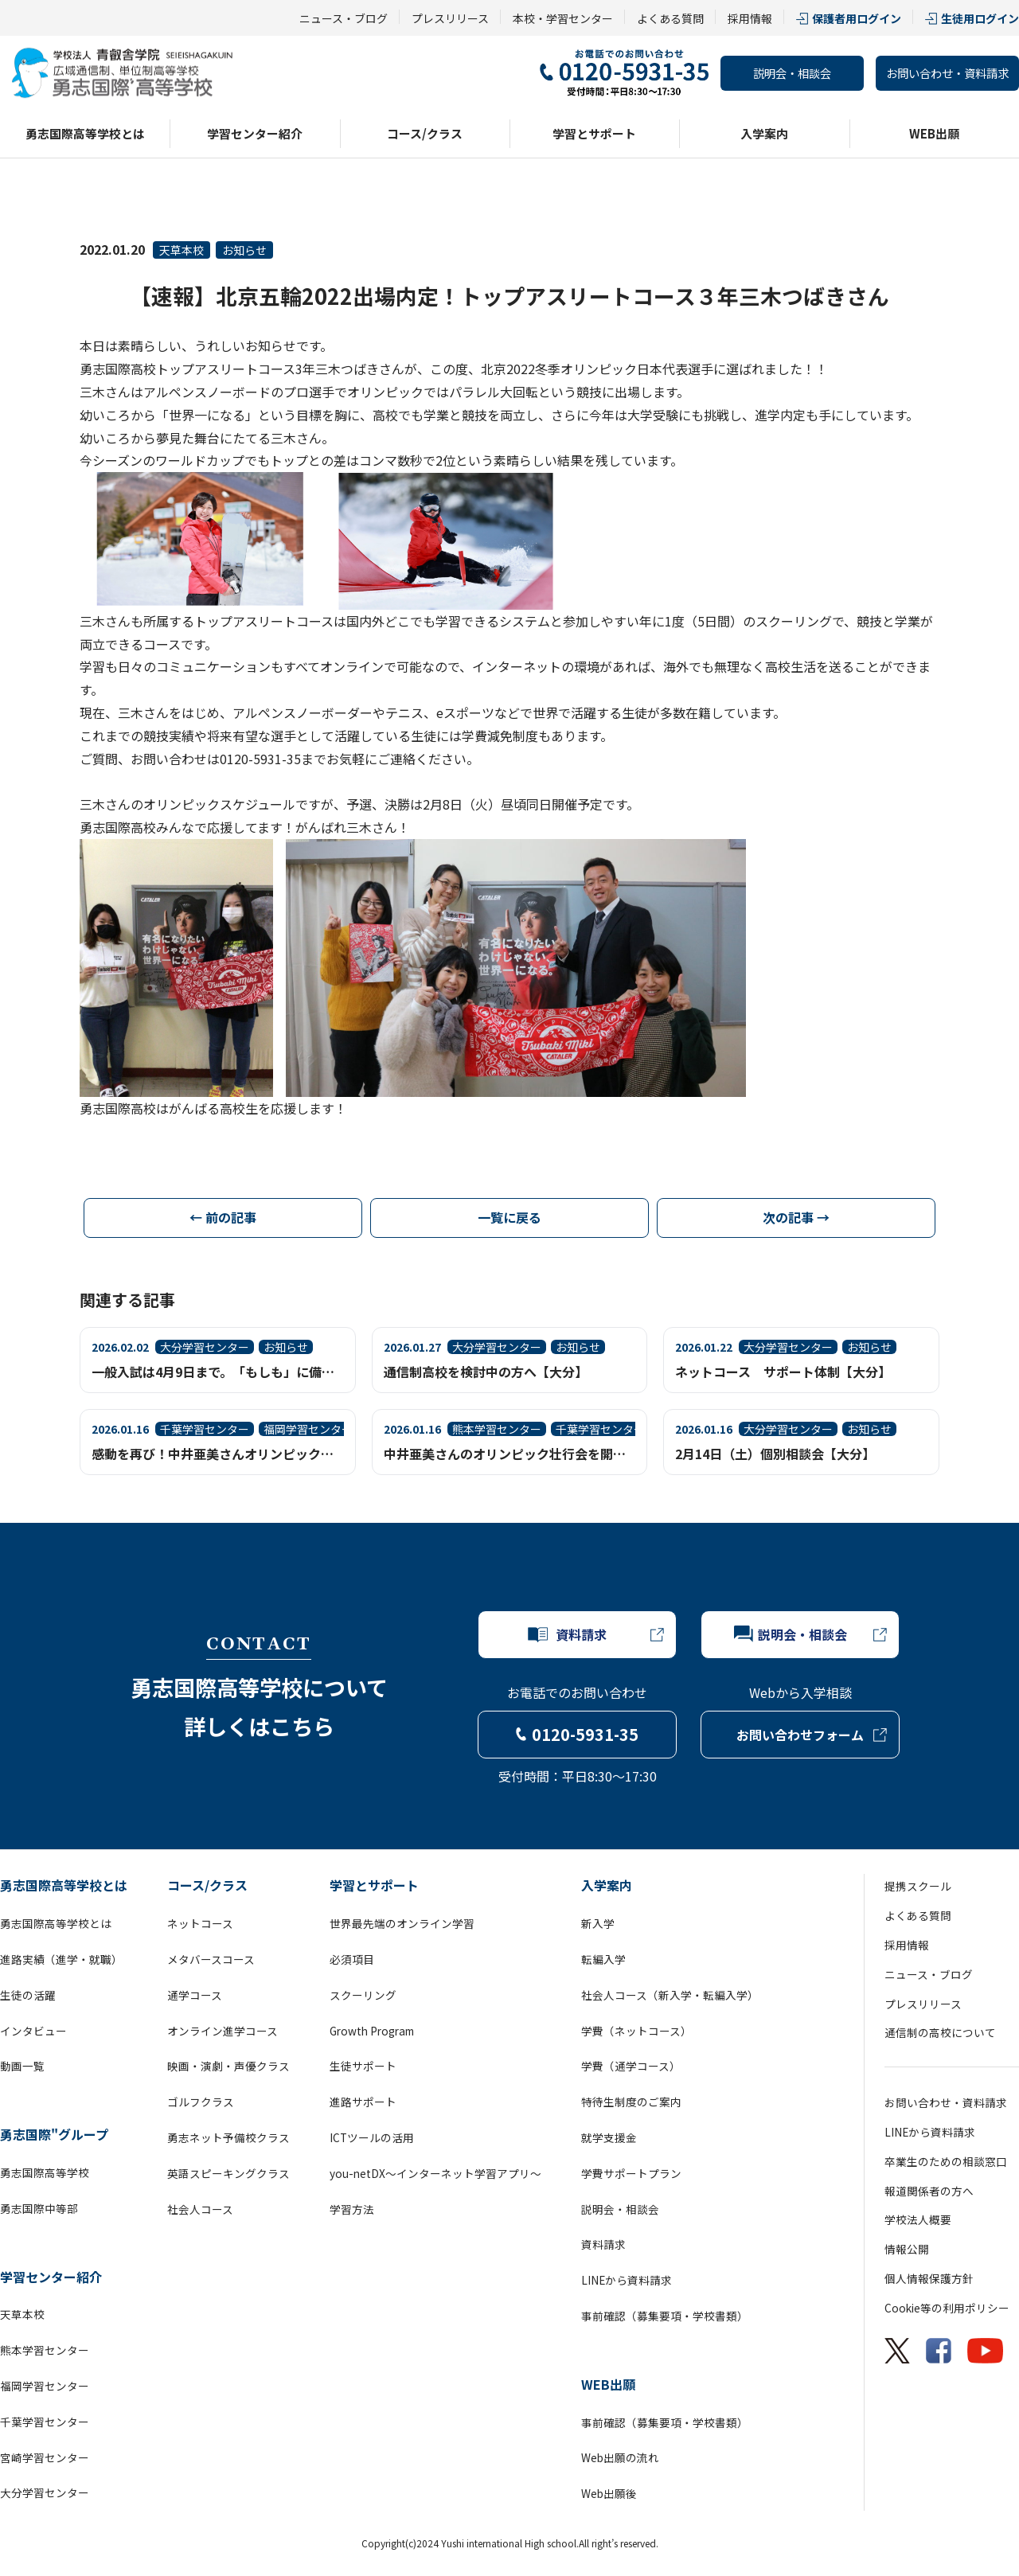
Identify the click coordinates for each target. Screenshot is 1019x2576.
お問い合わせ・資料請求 (947, 72)
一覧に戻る (509, 1217)
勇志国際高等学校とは (85, 133)
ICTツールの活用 (372, 2137)
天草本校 (181, 250)
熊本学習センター (44, 2350)
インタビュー (33, 2031)
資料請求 (603, 2244)
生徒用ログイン (980, 18)
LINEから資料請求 (626, 2280)
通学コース (194, 1995)
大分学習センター (44, 2492)
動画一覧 (22, 2066)
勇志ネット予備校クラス (228, 2137)
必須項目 (352, 1959)
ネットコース (200, 1923)
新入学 (598, 1923)
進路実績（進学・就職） (61, 1959)
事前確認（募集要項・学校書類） (664, 2316)
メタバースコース (211, 1959)
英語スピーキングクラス (228, 2173)
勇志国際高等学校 (44, 2172)
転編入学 (603, 1959)
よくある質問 (670, 18)
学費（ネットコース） (636, 2031)
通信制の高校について (940, 2032)
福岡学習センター (44, 2386)
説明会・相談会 (792, 72)
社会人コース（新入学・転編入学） (670, 1995)
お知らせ (244, 250)
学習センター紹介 (255, 133)
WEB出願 (934, 133)
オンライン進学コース (222, 2031)
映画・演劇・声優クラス (228, 2066)
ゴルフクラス (200, 2102)
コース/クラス (425, 133)
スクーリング (363, 1995)
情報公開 (906, 2249)
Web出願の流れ (620, 2457)
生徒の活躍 (28, 1995)
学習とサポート (594, 133)
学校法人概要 (917, 2219)
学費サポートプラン (631, 2173)
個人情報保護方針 (929, 2278)
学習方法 (352, 2209)
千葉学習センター (44, 2422)
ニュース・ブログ (343, 18)
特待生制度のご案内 (631, 2102)
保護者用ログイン (856, 18)
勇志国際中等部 (39, 2208)
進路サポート (363, 2102)
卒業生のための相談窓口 (945, 2161)
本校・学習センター (563, 18)
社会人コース (200, 2209)
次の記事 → (796, 1217)
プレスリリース (450, 18)
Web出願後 (609, 2493)
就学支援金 (609, 2137)
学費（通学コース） (631, 2066)
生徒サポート (363, 2066)
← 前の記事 (222, 1217)
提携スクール (917, 1886)
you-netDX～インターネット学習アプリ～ (435, 2173)
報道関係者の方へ (929, 2191)
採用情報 (750, 18)
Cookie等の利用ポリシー (946, 2308)
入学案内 (764, 133)
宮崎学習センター (44, 2457)
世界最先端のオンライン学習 (402, 1923)
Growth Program (372, 2031)
